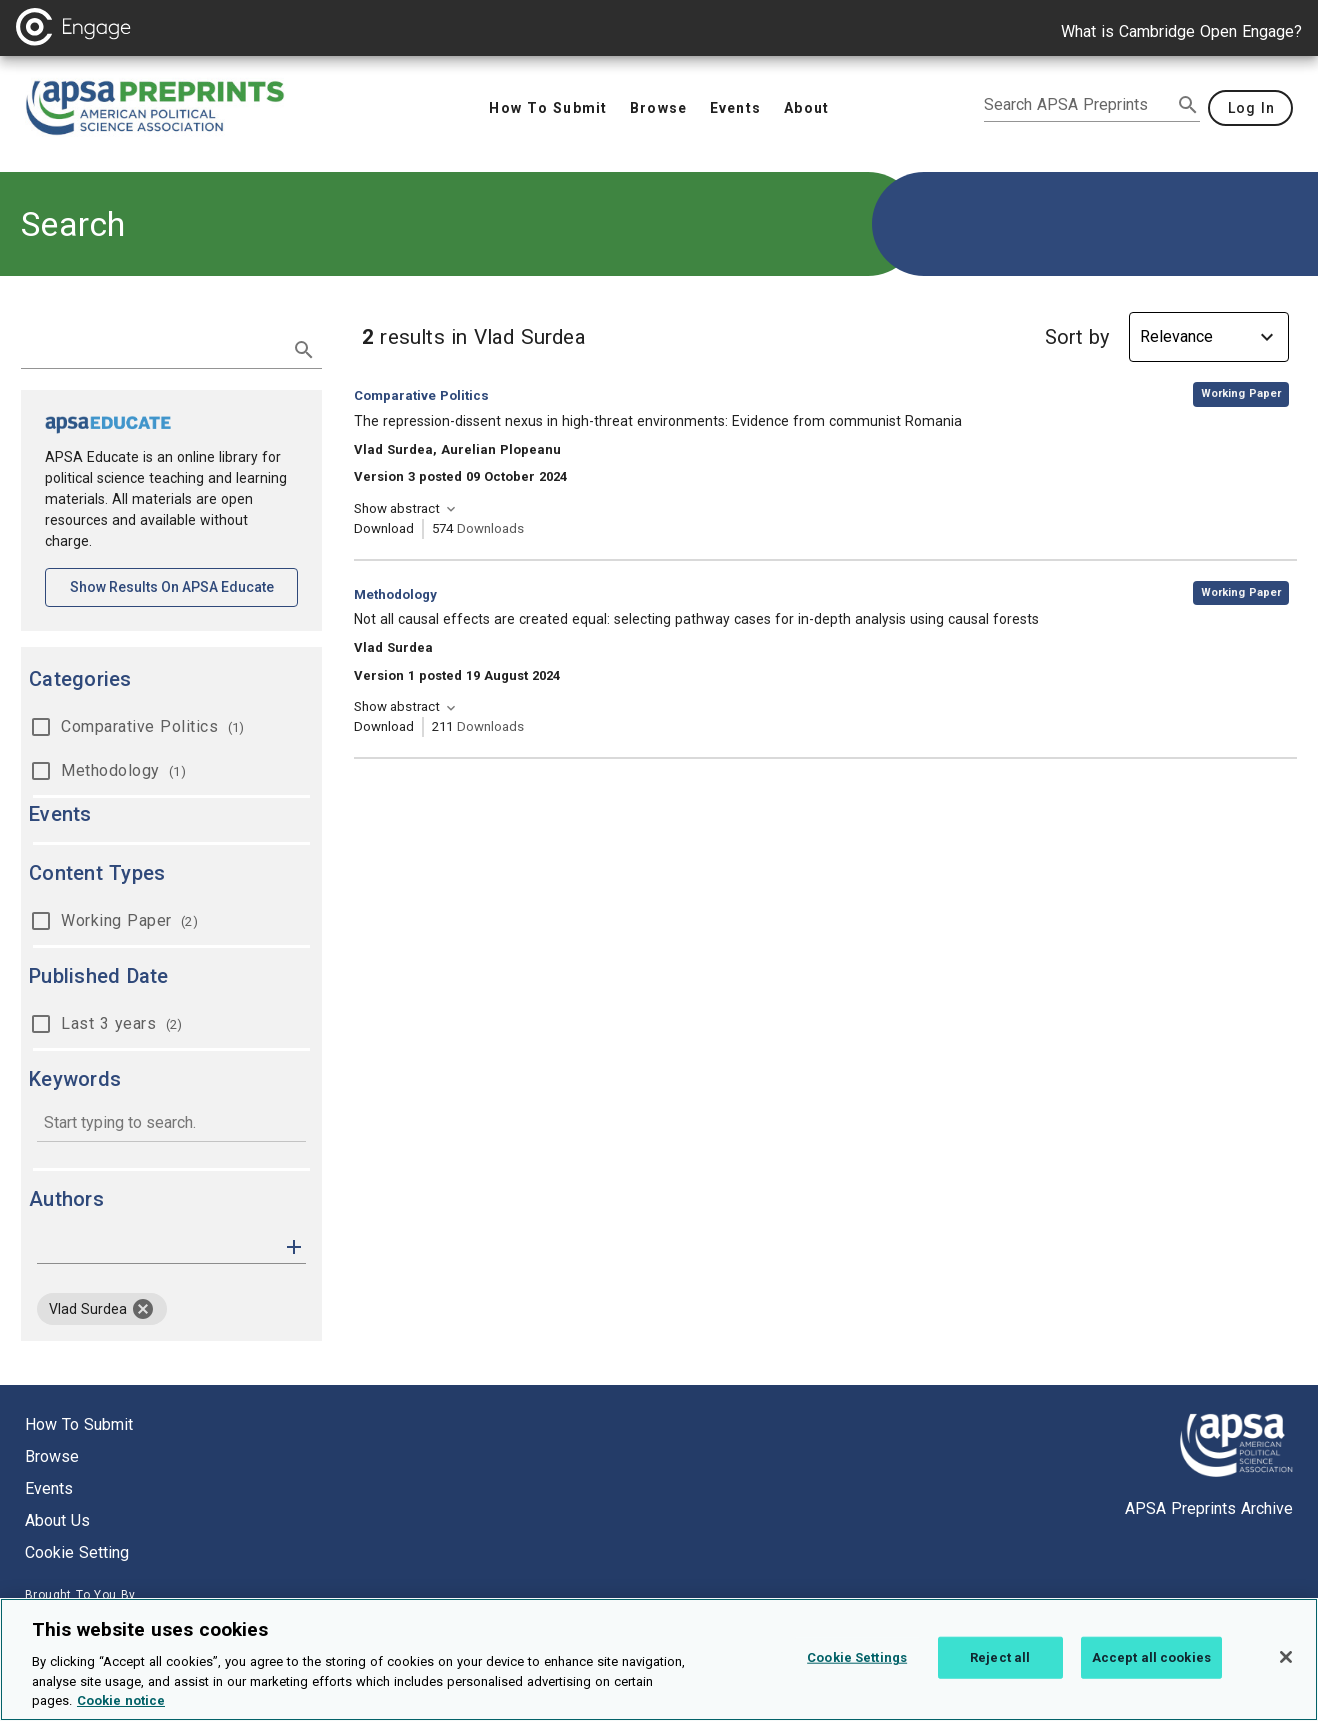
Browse (52, 1456)
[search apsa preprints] (1078, 105)
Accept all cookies (1151, 1671)
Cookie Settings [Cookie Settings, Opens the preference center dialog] (857, 1671)
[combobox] (171, 1124)
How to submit (79, 1424)
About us (57, 1520)
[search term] (151, 348)
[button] (294, 1245)
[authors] (157, 1247)
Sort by (1077, 337)
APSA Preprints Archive (1209, 1508)
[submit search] (1188, 105)
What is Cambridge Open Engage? (1181, 31)
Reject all (1000, 1671)
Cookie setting (77, 1552)
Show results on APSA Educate (184, 585)
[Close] (1286, 1671)
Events (49, 1488)
